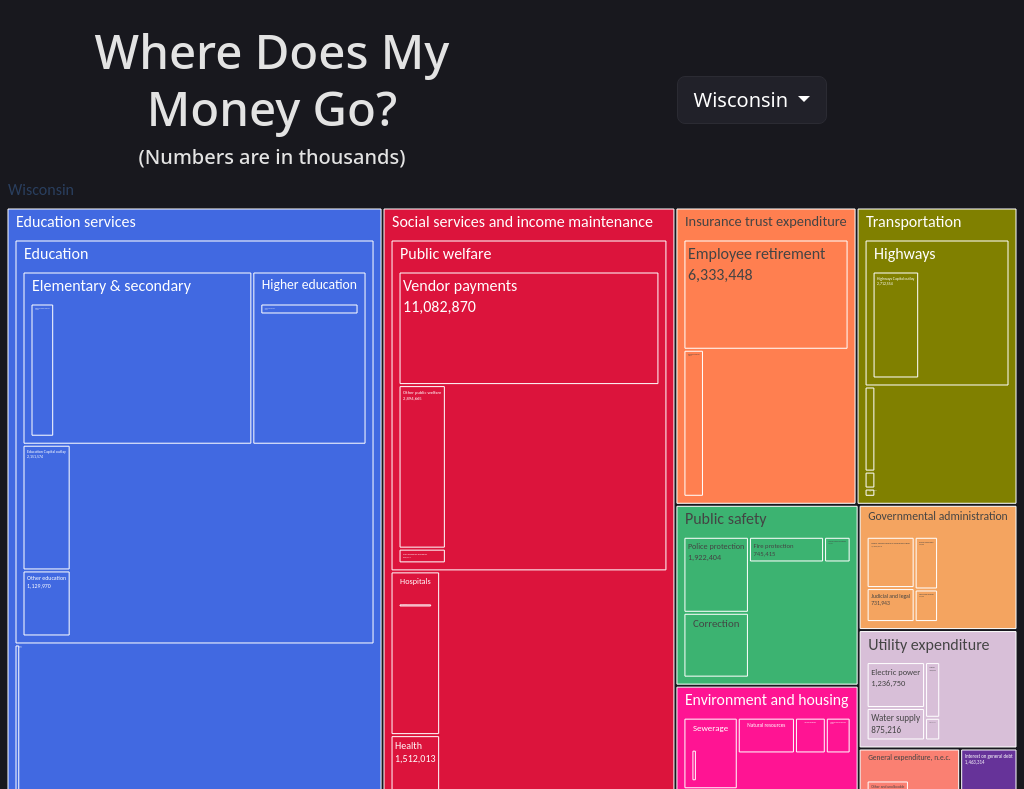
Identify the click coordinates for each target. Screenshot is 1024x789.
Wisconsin (744, 99)
